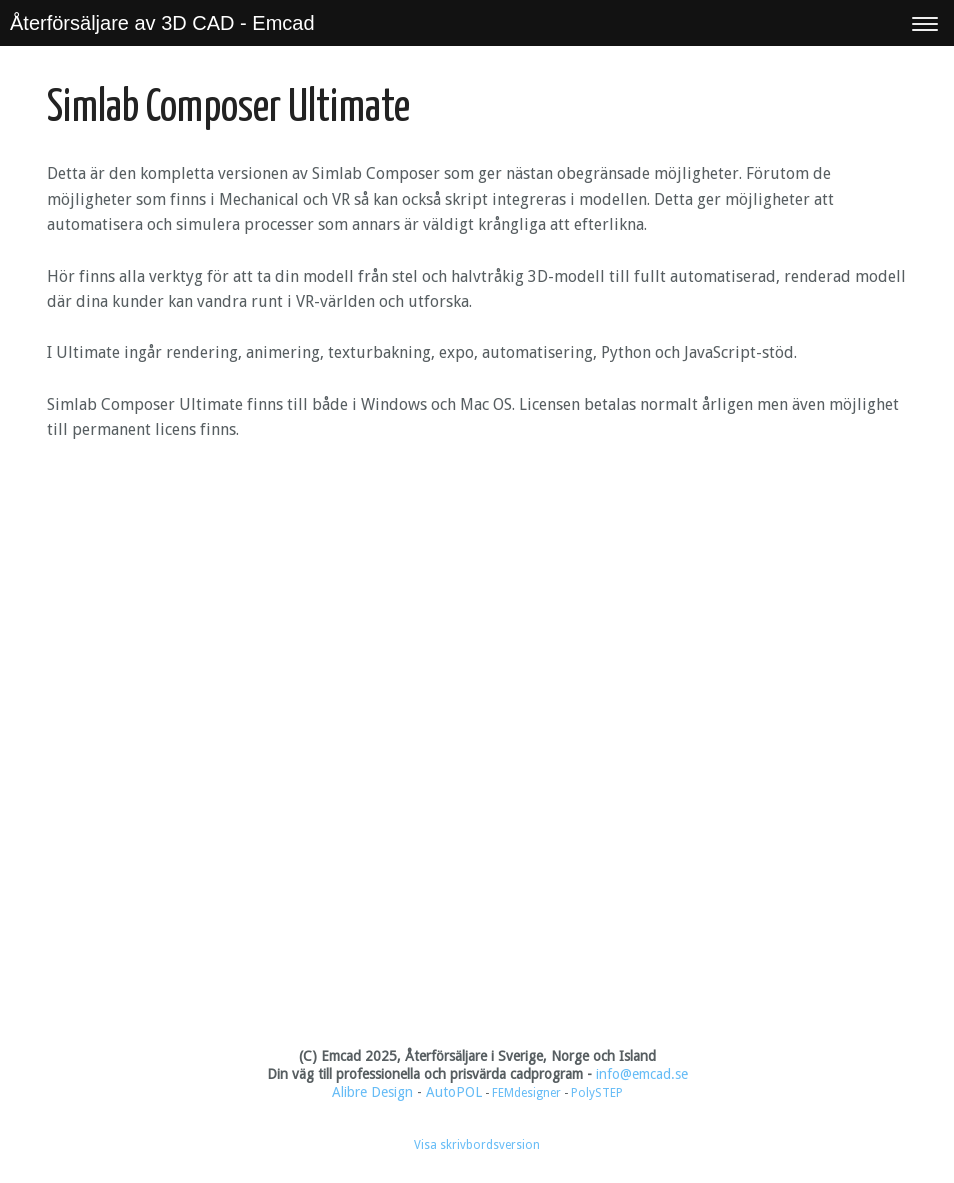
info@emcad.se (642, 1074)
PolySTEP (597, 1093)
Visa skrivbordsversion (477, 1145)
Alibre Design (372, 1092)
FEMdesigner (528, 1093)
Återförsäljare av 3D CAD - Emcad (162, 23)
